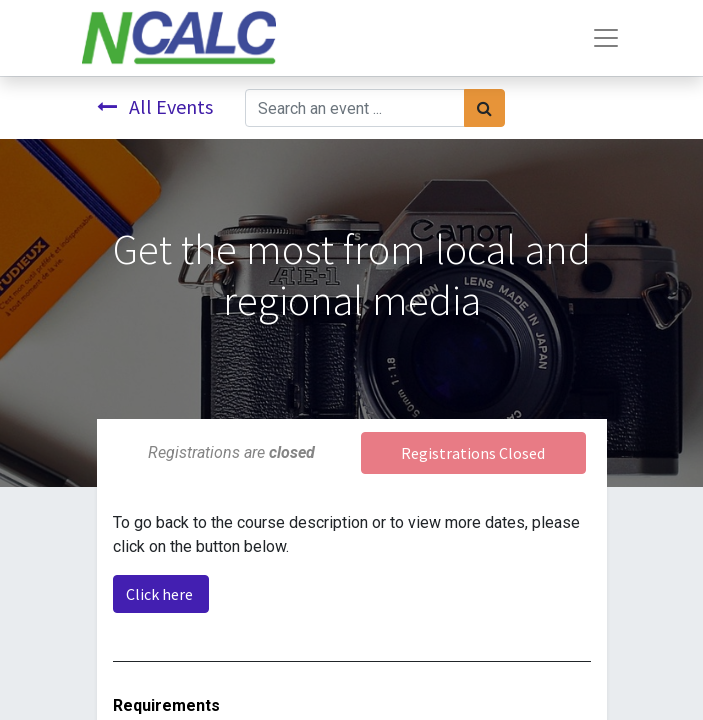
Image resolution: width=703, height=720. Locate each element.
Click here (161, 594)
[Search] (484, 108)
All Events (155, 106)
